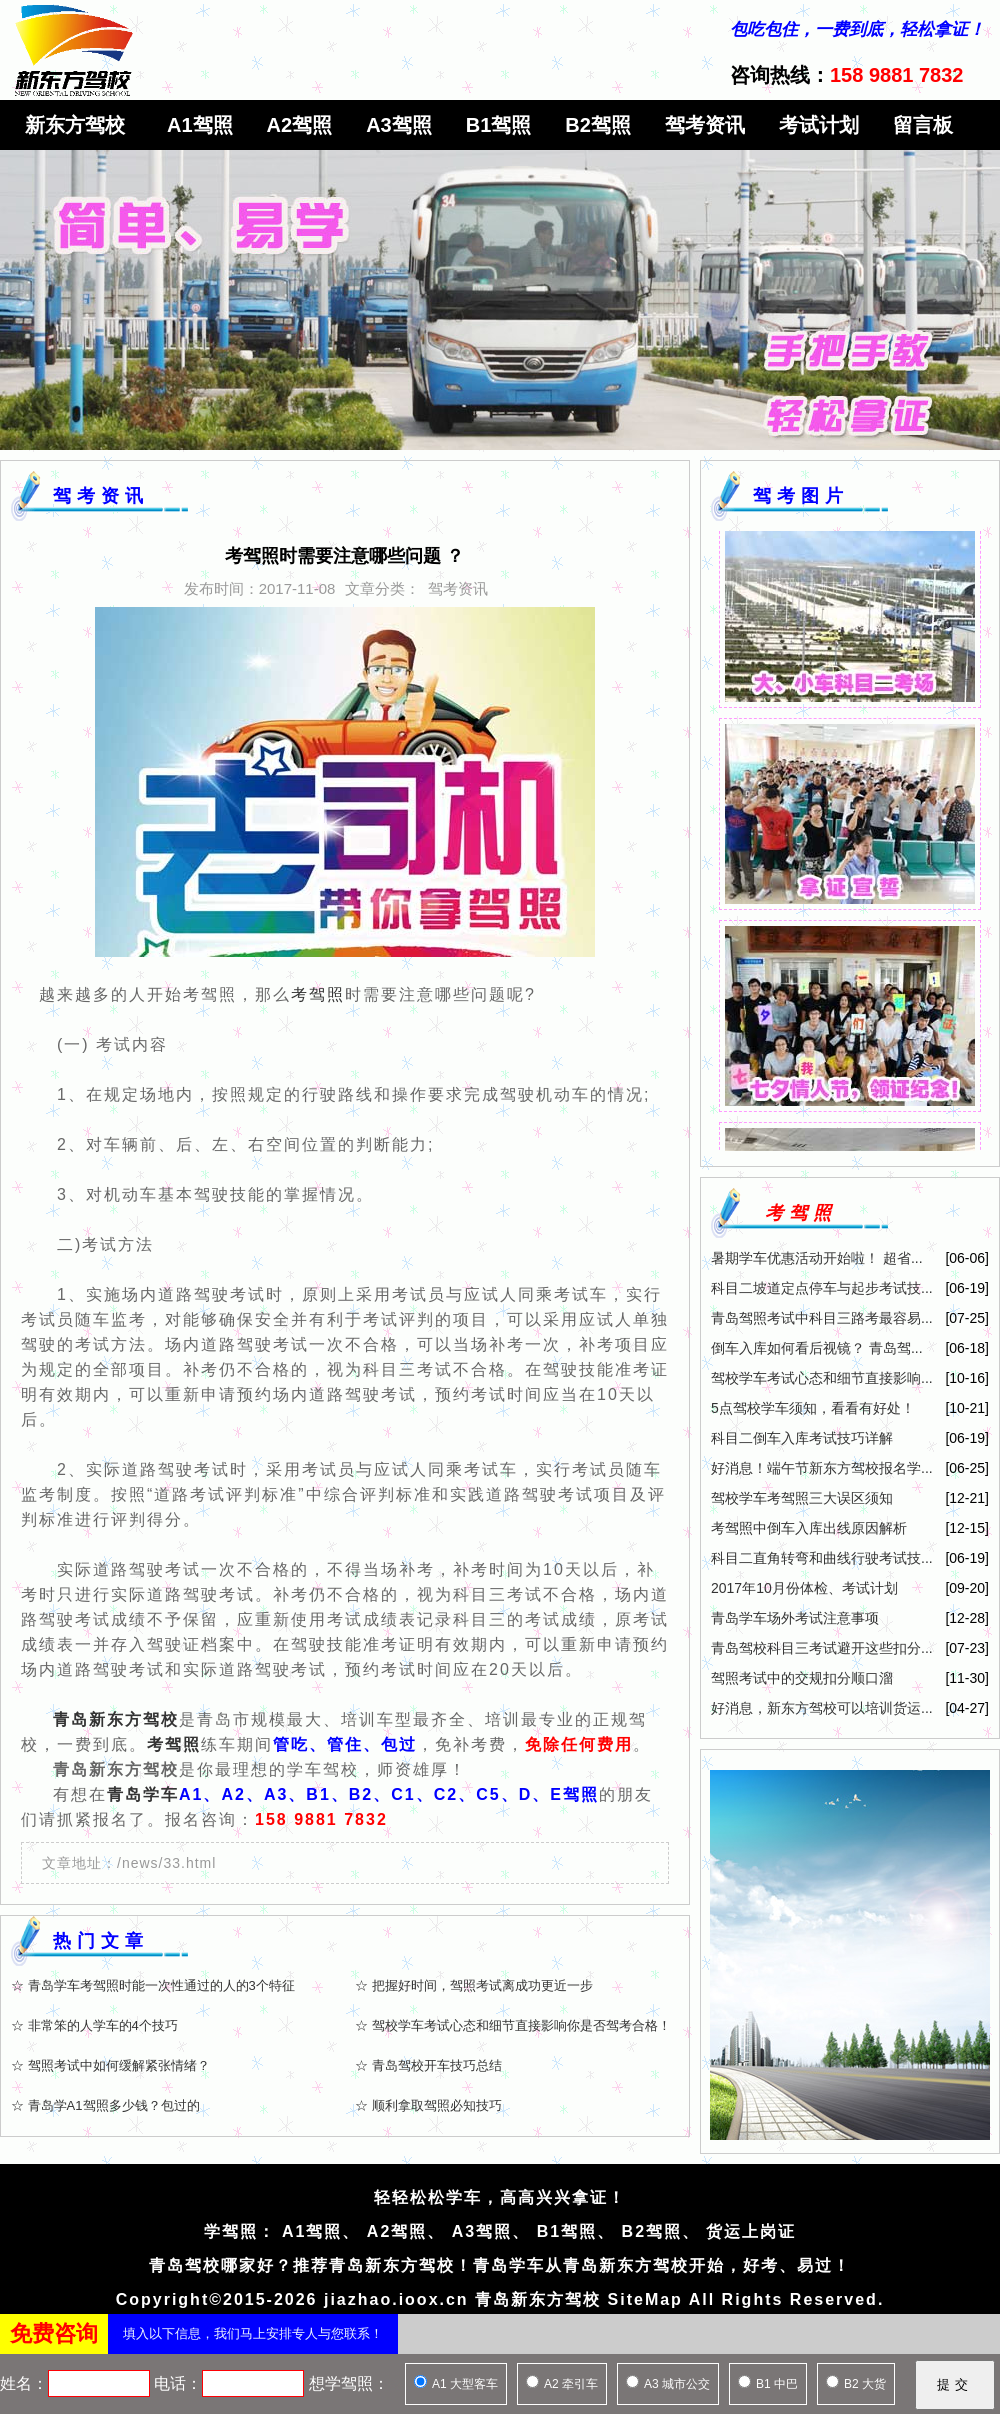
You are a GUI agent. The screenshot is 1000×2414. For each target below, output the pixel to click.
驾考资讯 (705, 125)
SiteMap (645, 2299)
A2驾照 (300, 125)
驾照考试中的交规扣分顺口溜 (802, 1678)
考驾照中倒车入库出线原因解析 (809, 1528)
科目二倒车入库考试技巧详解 (802, 1438)
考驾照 (318, 994)
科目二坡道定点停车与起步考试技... (822, 1288)
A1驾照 (200, 125)
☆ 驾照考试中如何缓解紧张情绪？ (110, 2065)
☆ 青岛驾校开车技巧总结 (428, 2065)
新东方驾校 (75, 125)
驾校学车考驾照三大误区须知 (802, 1498)
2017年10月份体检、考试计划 (804, 1588)
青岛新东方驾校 (116, 1719)
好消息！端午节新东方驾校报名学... (822, 1468)
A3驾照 (399, 125)
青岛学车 (143, 1794)
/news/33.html (166, 1863)
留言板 (923, 125)
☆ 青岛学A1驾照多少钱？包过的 (105, 2105)
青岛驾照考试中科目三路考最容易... (822, 1318)
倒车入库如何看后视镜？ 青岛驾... (817, 1348)
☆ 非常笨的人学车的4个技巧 (94, 2025)
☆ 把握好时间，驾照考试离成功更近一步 (474, 1985)
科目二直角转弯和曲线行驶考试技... (822, 1558)
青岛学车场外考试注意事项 (795, 1618)
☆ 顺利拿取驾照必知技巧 (428, 2105)
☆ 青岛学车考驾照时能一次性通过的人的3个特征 (153, 1985)
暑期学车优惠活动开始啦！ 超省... (817, 1258)
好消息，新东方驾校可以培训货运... (822, 1708)
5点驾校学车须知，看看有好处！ (813, 1408)
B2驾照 (598, 125)
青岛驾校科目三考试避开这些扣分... (822, 1648)
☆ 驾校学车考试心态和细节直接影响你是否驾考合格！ (513, 2025)
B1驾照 (499, 125)
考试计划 (819, 125)
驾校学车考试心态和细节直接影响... (822, 1378)
